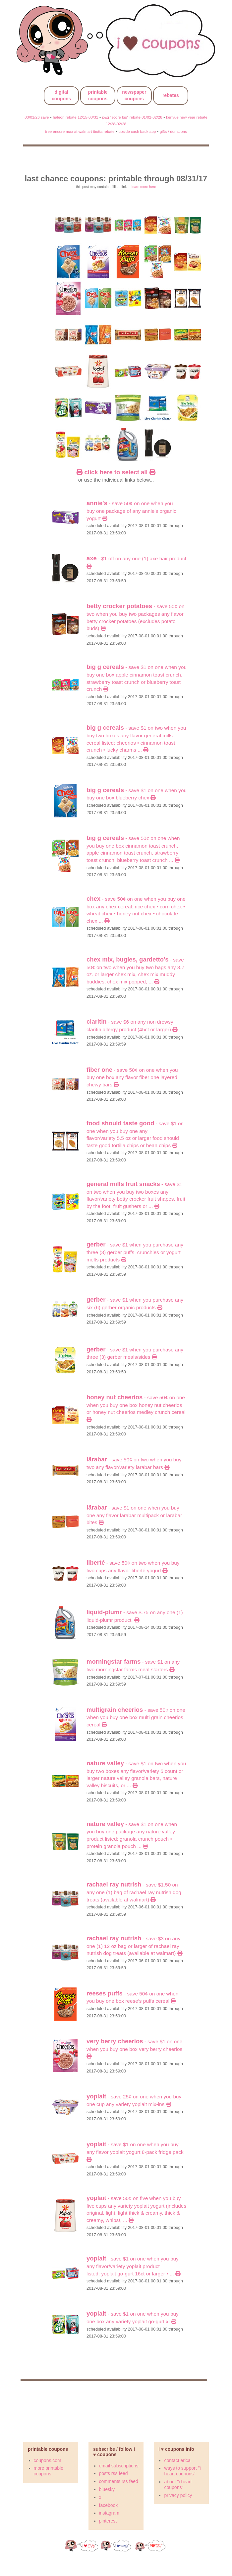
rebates (170, 95)
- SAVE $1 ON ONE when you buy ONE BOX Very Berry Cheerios (134, 2049)
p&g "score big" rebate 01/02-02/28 (132, 117)
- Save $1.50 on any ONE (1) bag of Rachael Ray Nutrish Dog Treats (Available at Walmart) (134, 1892)
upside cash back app (137, 131)
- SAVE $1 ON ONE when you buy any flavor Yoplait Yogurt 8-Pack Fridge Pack (135, 2152)
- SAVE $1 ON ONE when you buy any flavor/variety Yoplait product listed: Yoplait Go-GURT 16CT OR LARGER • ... (133, 2266)
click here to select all (116, 472)
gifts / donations (173, 131)
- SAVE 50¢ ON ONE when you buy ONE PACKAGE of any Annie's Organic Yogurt (131, 511)
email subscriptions (119, 2465)
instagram (109, 2513)
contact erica (177, 2460)
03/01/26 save (37, 117)
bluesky (107, 2489)
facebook (108, 2505)
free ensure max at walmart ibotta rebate (79, 131)
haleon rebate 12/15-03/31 (75, 117)
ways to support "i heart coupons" (182, 2470)
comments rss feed (118, 2481)
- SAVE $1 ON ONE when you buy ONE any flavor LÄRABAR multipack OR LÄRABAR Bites (134, 1515)
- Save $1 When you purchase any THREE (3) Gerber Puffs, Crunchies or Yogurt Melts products (135, 1252)
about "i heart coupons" (178, 2484)
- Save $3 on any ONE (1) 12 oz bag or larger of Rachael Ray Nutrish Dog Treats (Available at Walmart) (134, 1946)
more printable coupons (49, 2470)
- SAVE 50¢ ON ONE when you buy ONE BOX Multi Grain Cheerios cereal (136, 1717)
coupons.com (47, 2460)
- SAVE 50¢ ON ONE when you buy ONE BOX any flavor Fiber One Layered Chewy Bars (132, 1077)
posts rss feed (113, 2473)
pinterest (108, 2521)
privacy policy (178, 2495)
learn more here (144, 187)
